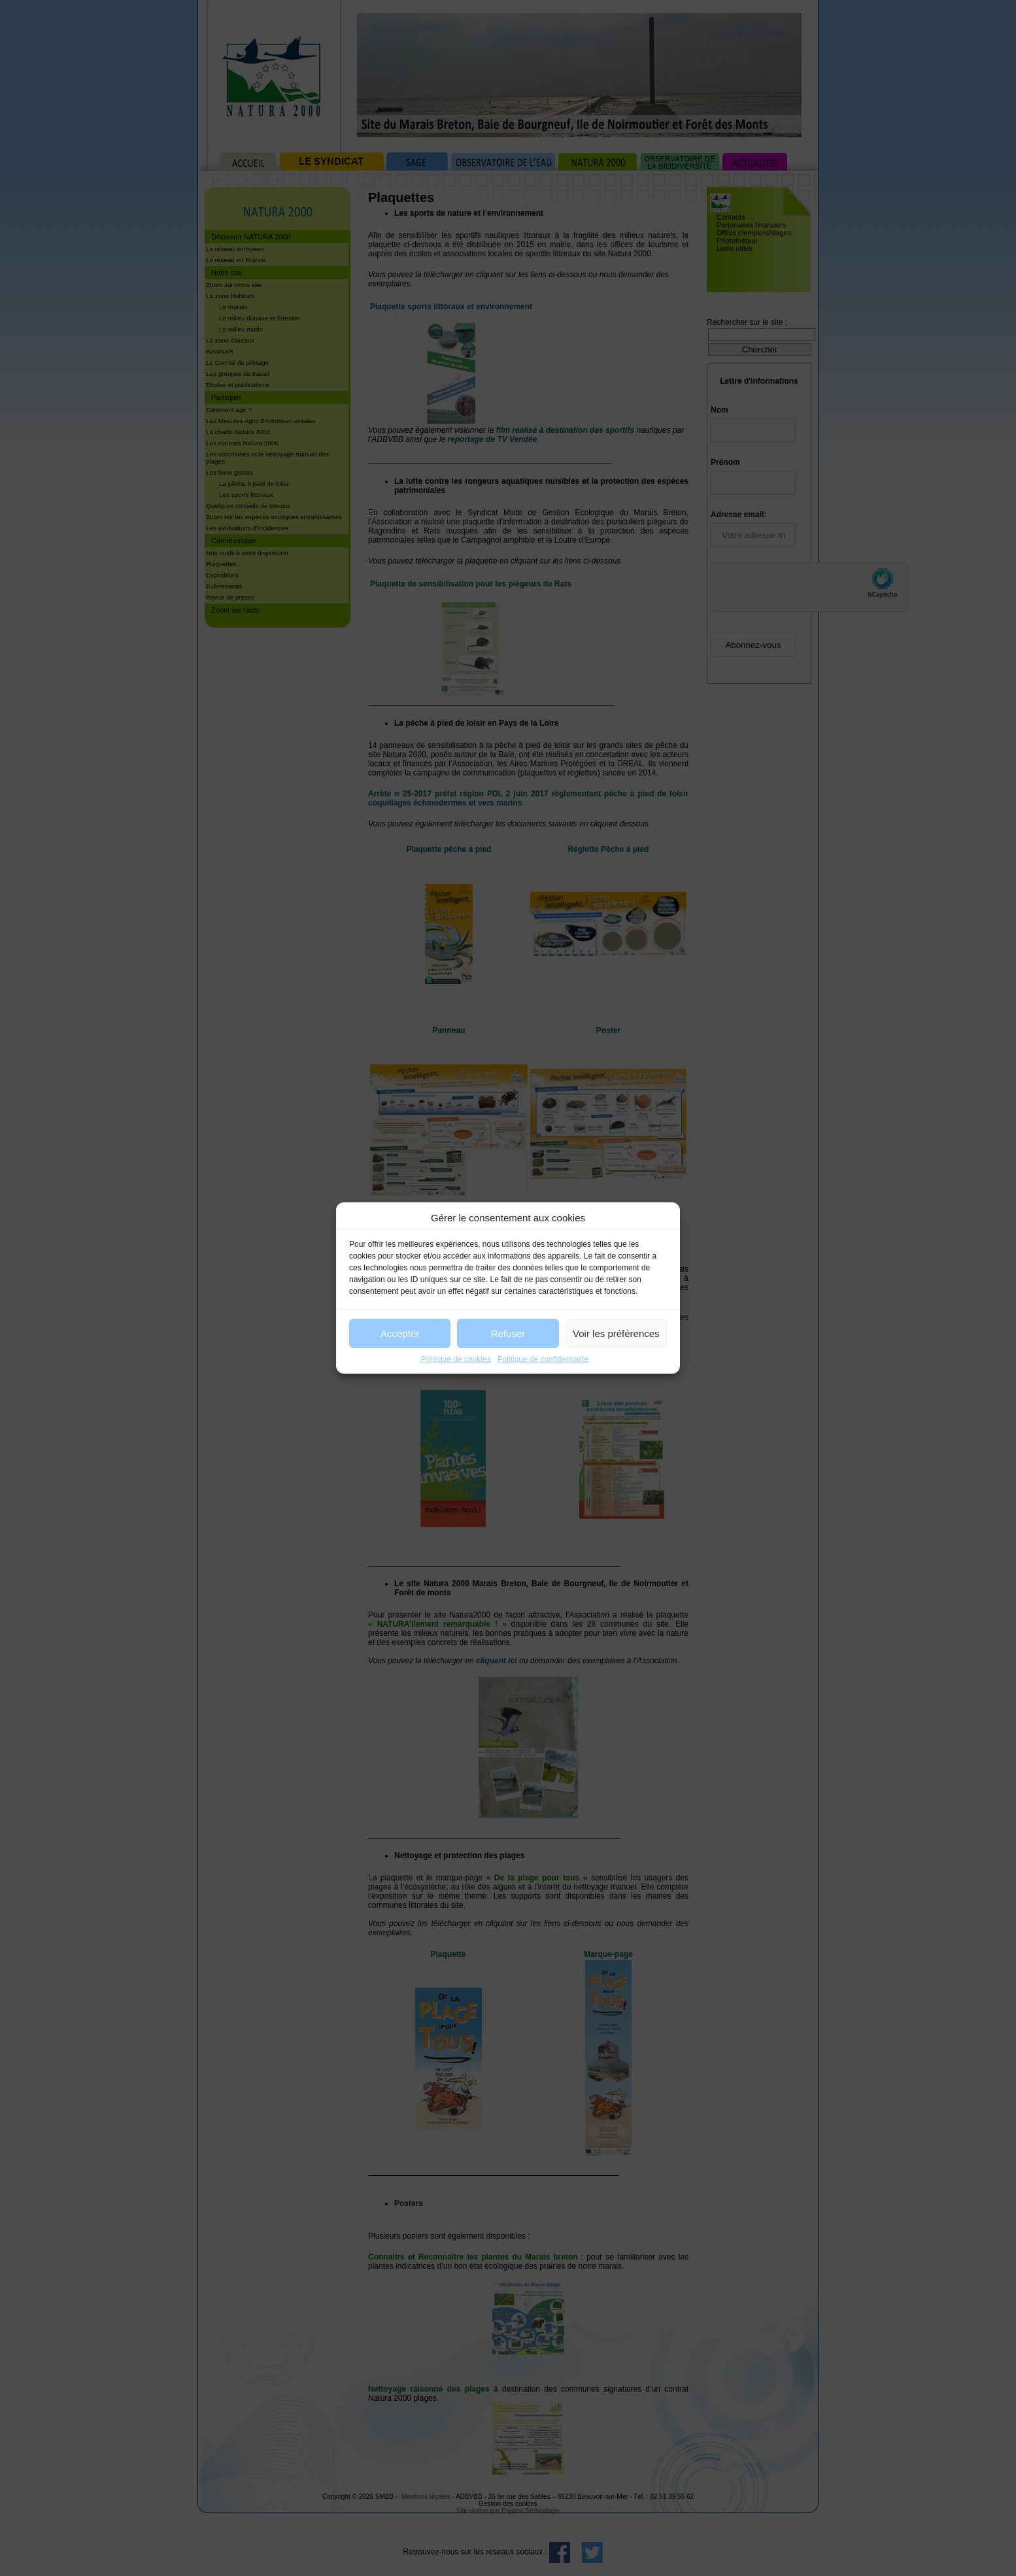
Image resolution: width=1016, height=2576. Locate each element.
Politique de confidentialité (543, 1359)
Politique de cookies (456, 1359)
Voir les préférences (616, 1333)
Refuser (508, 1333)
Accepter (400, 1333)
